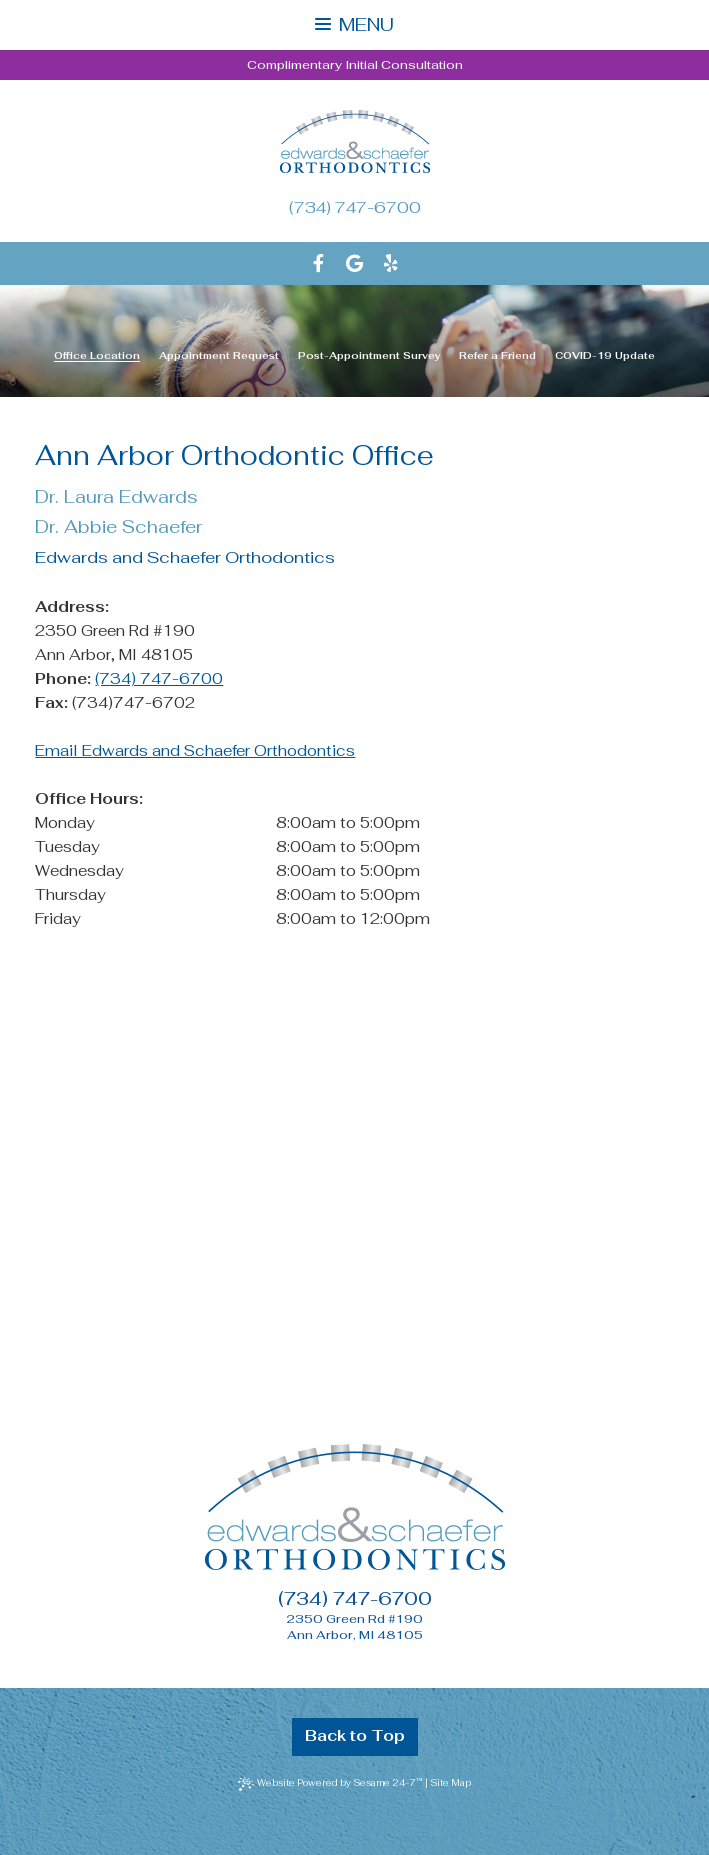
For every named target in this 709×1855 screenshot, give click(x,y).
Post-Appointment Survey (369, 356)
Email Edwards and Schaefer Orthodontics (195, 750)
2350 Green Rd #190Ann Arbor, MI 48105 (354, 1627)
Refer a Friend (497, 356)
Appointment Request (219, 356)
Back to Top (355, 1735)
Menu (354, 24)
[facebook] (318, 263)
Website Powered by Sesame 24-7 (331, 1783)
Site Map (450, 1783)
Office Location (97, 356)
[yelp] (391, 263)
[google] (354, 263)
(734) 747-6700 (355, 207)
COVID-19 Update (605, 356)
